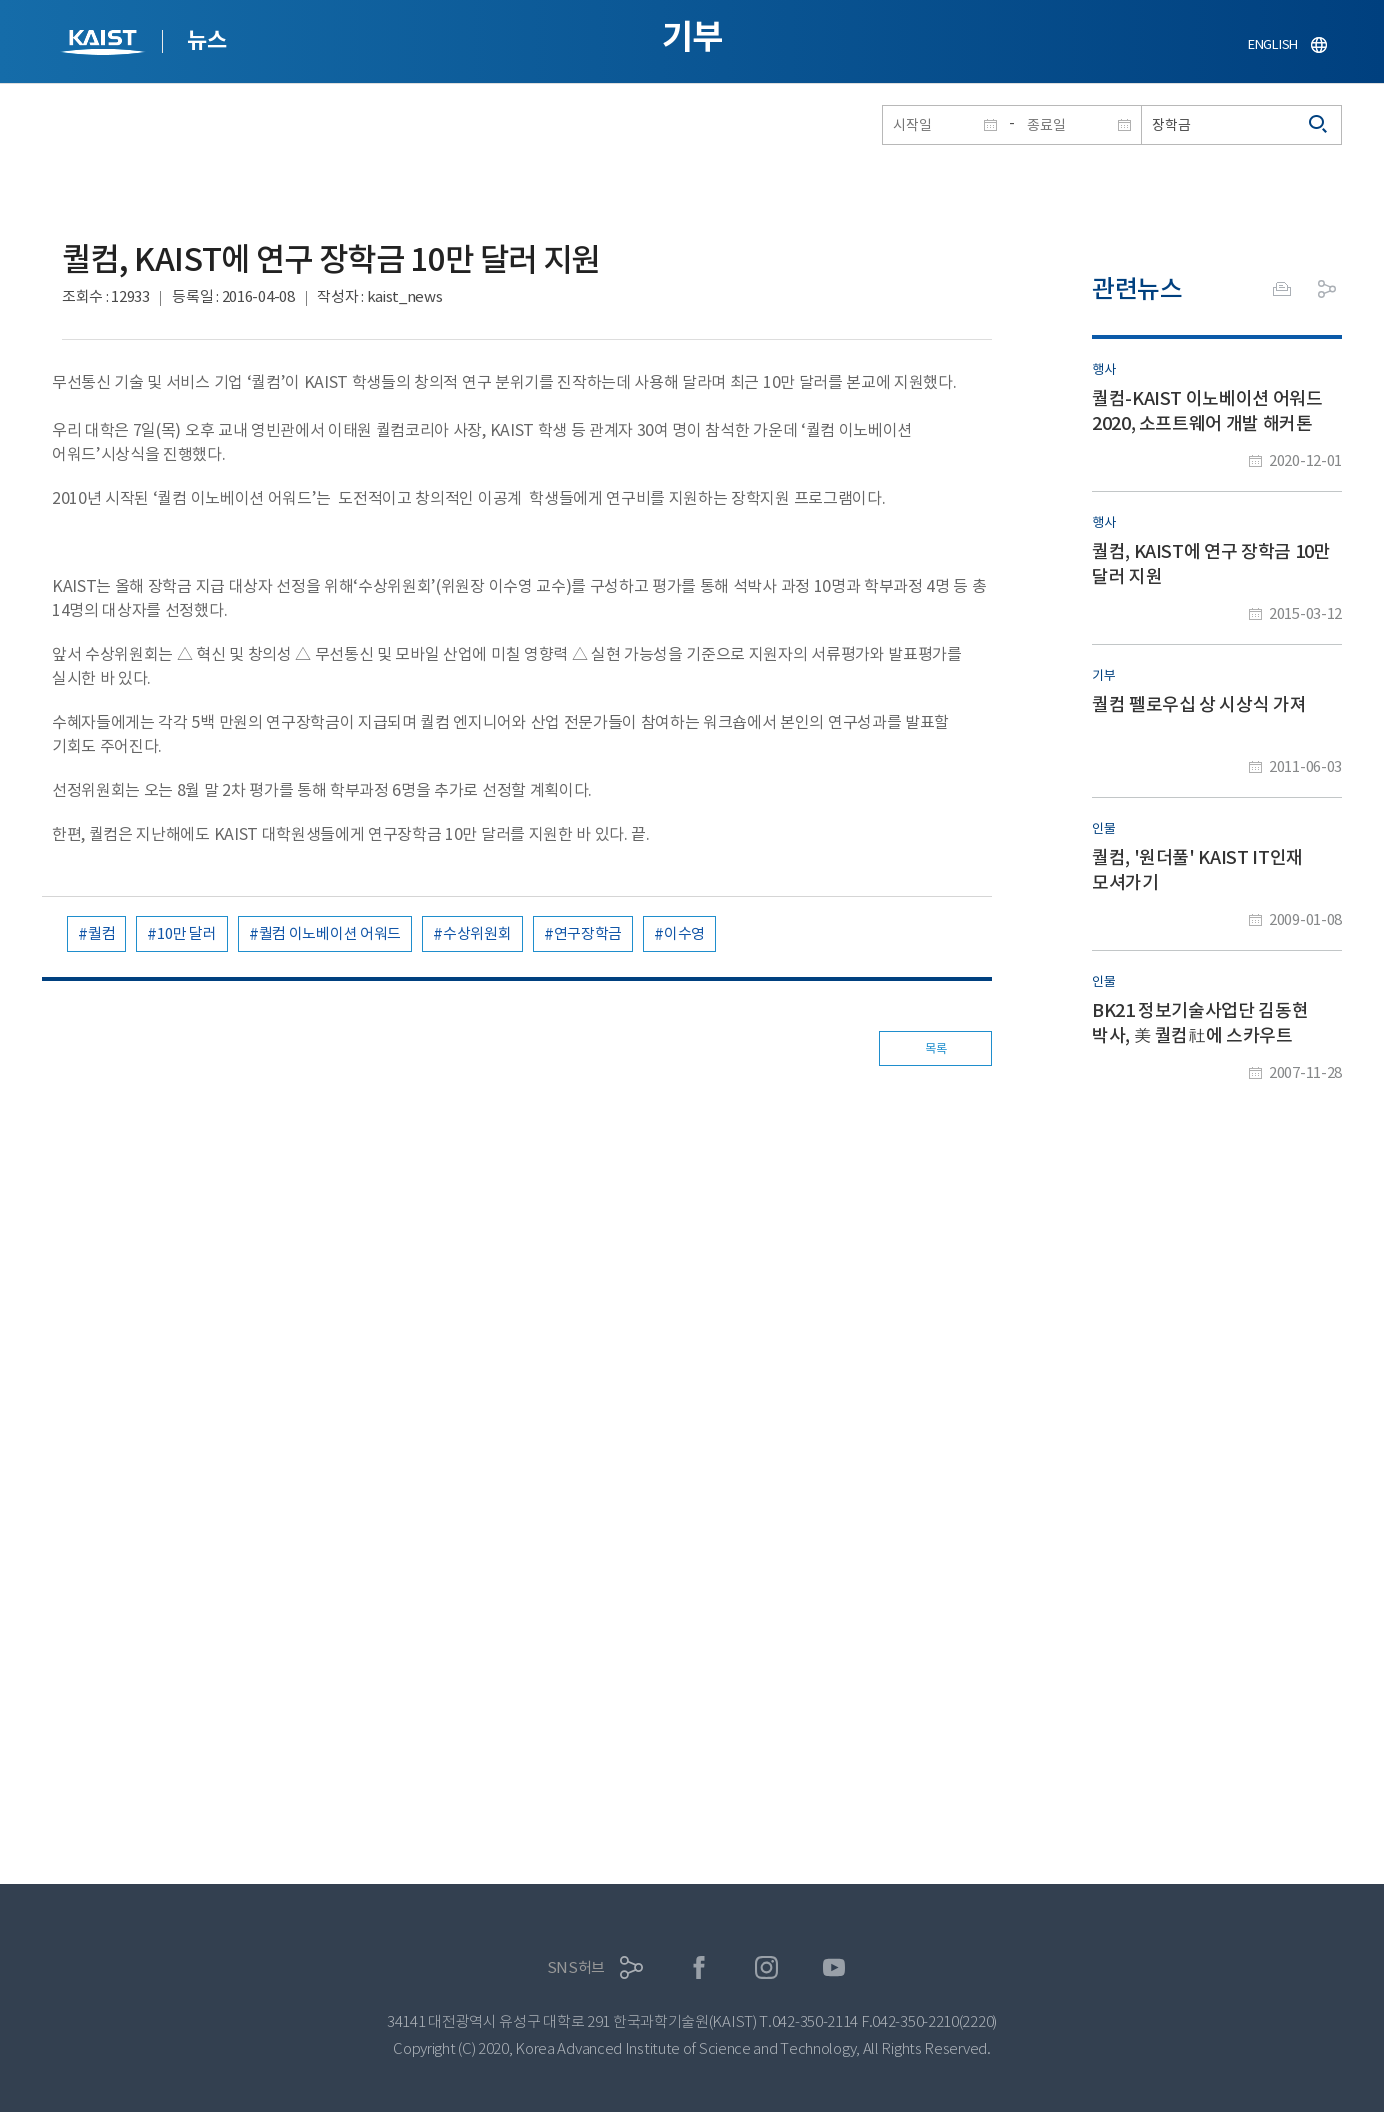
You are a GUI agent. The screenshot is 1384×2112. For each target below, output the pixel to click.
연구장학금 (588, 933)
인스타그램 (766, 1967)
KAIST (105, 44)
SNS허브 (576, 1967)
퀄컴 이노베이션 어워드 (330, 933)
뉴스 (206, 40)
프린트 (1282, 289)
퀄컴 (101, 933)
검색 (1319, 125)
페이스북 (699, 1967)
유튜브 (834, 1967)
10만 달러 (186, 933)
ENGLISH (1273, 44)
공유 (1327, 289)
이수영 (684, 933)
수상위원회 (477, 933)
